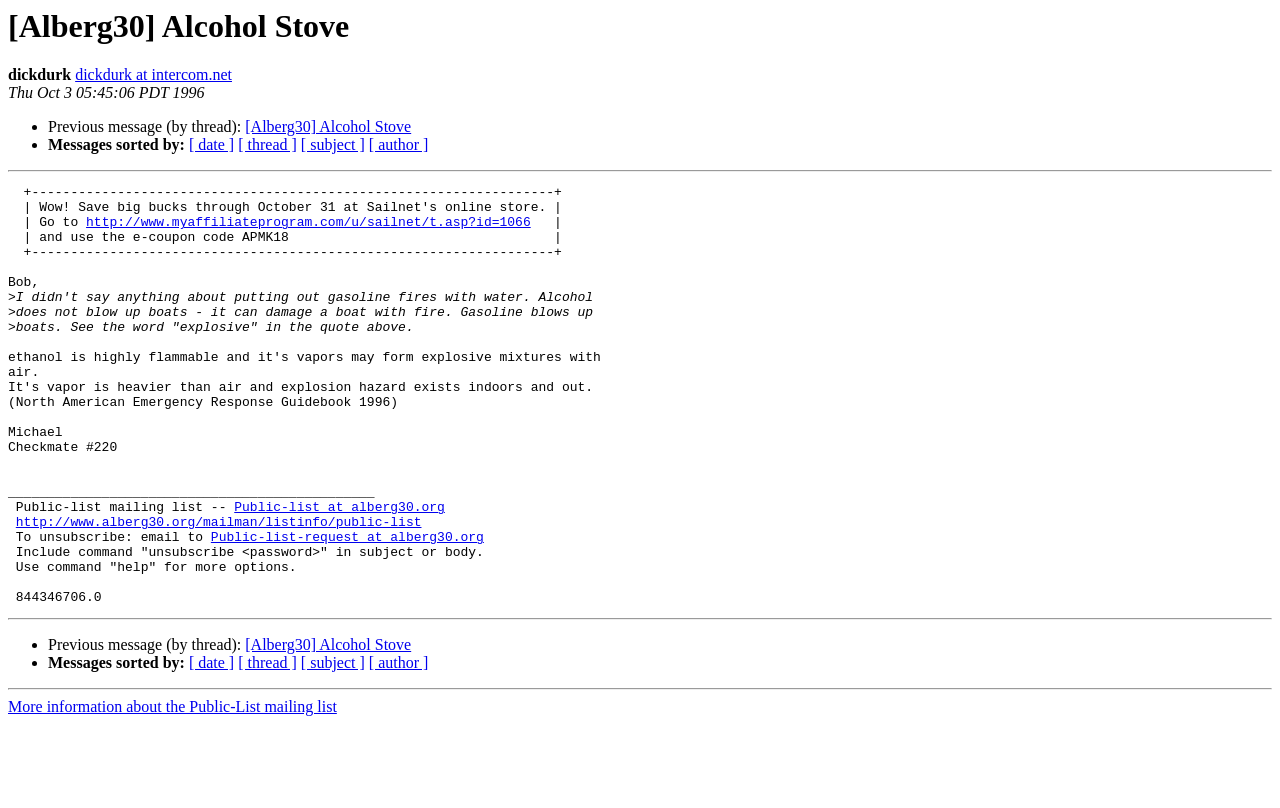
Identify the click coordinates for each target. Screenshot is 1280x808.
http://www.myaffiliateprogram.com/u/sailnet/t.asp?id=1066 (308, 230)
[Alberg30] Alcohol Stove (328, 126)
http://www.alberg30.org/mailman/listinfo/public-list (219, 590)
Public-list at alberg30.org (339, 572)
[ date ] (211, 144)
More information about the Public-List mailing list (172, 790)
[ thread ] (267, 144)
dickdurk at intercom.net (153, 74)
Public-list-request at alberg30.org (347, 608)
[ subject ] (333, 144)
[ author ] (399, 144)
